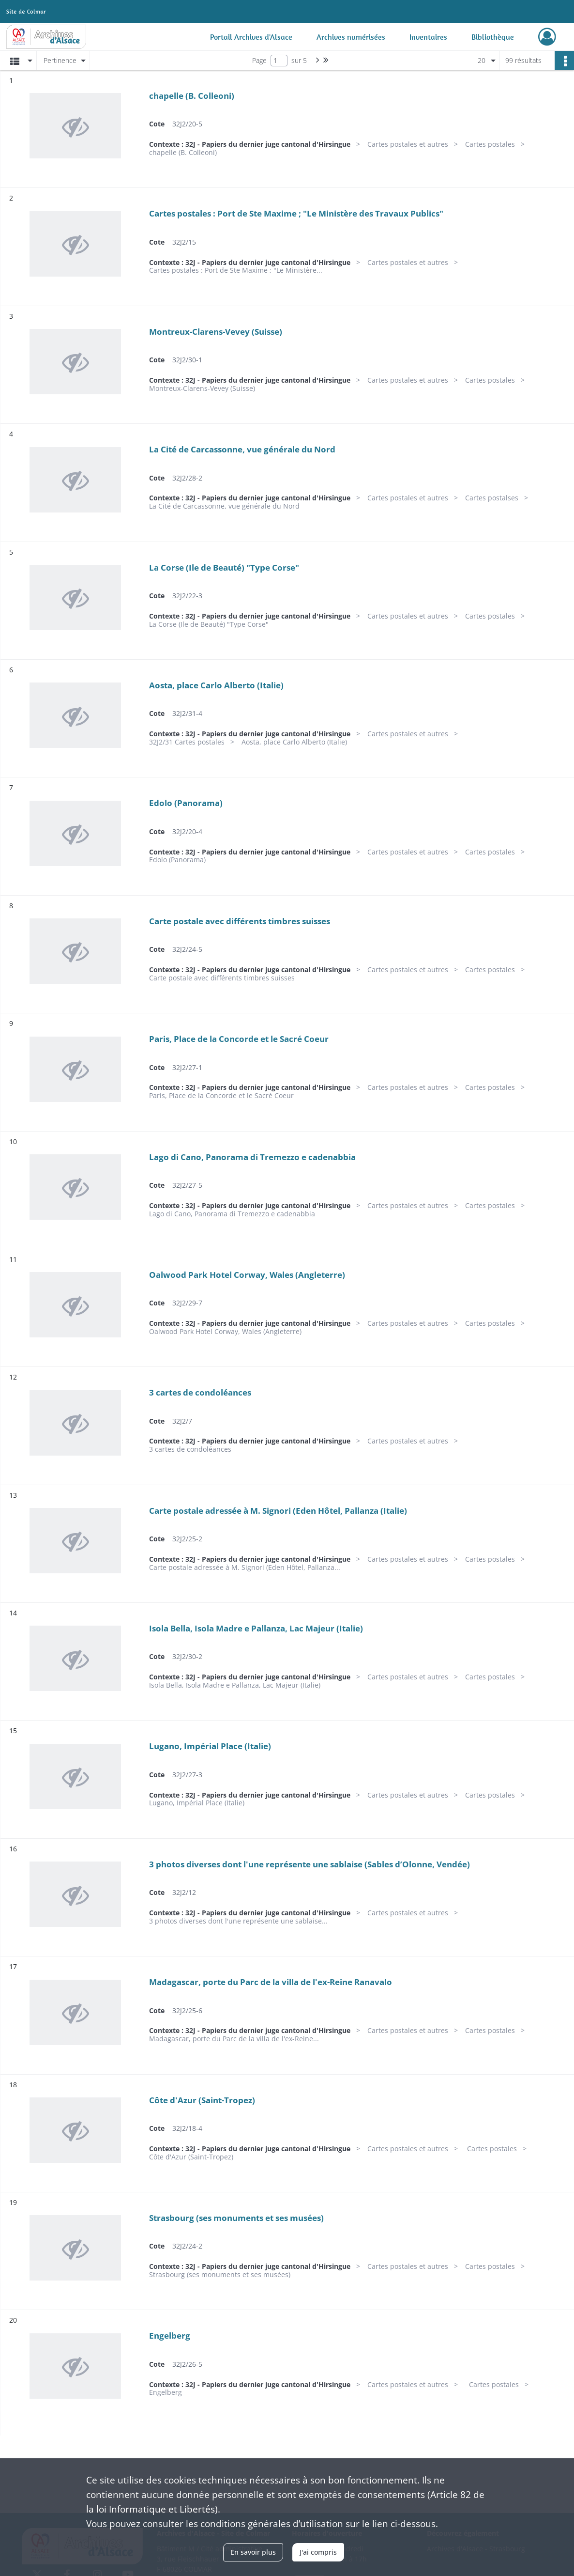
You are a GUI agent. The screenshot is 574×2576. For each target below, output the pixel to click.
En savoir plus (253, 2552)
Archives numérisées (351, 37)
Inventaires (428, 37)
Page (259, 60)
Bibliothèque (492, 37)
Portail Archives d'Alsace (251, 37)
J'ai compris (318, 2552)
